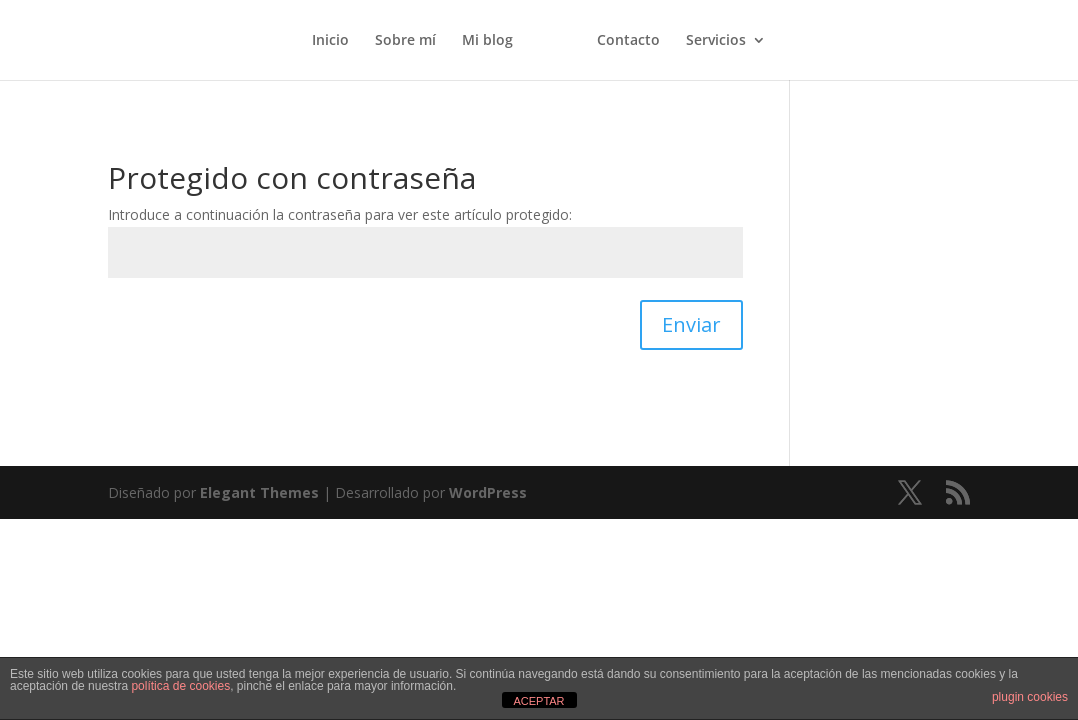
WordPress (488, 492)
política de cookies (180, 686)
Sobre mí (405, 41)
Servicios (716, 41)
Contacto (628, 41)
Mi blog (487, 41)
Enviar (691, 324)
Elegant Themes (259, 492)
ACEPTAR (538, 701)
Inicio (330, 41)
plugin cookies (1030, 697)
